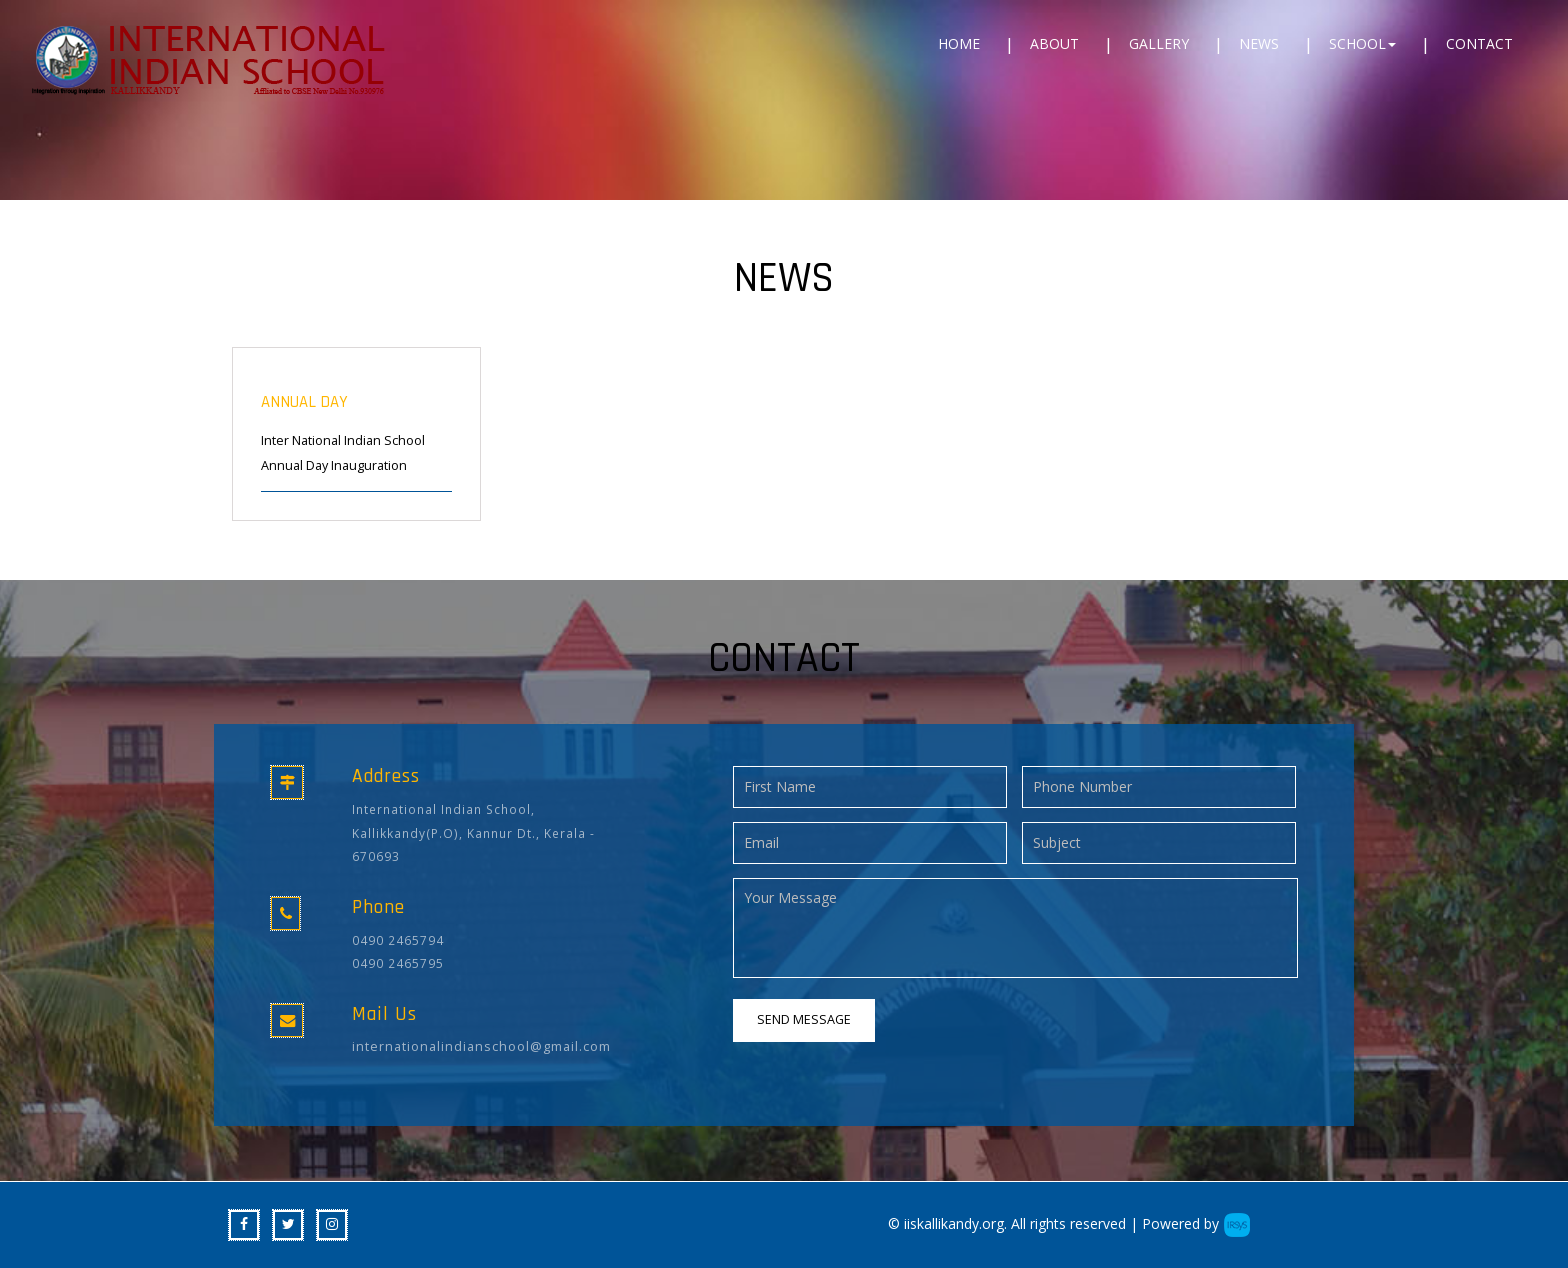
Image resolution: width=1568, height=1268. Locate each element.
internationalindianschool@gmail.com (481, 1046)
